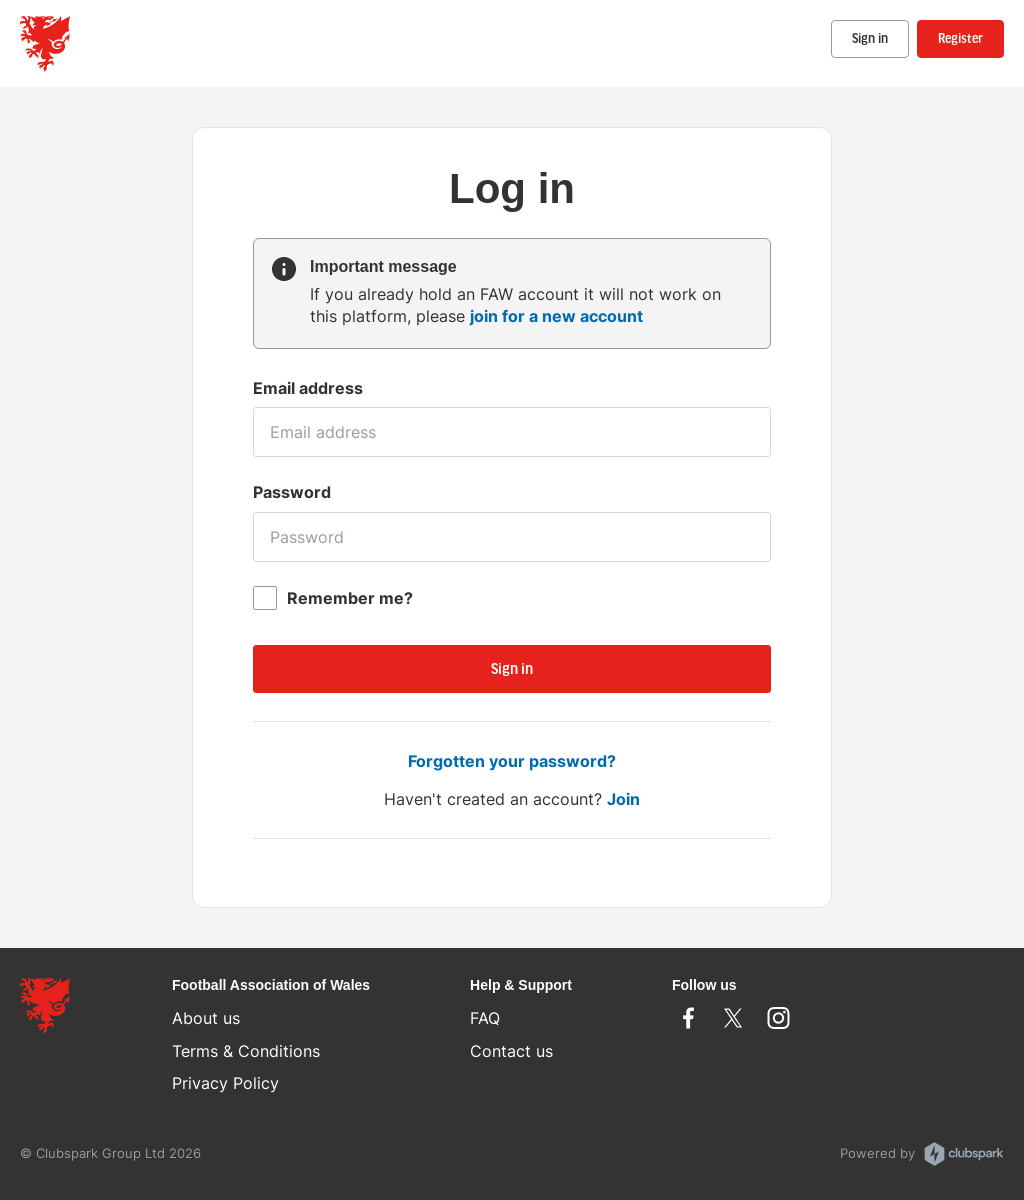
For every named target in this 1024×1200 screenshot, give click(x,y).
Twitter (733, 1018)
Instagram (778, 1018)
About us (206, 1018)
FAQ (485, 1018)
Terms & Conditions (246, 1051)
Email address (308, 388)
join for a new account (556, 316)
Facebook (688, 1018)
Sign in (870, 39)
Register (960, 39)
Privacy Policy (225, 1083)
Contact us (511, 1051)
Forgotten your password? (512, 761)
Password (292, 492)
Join (623, 799)
